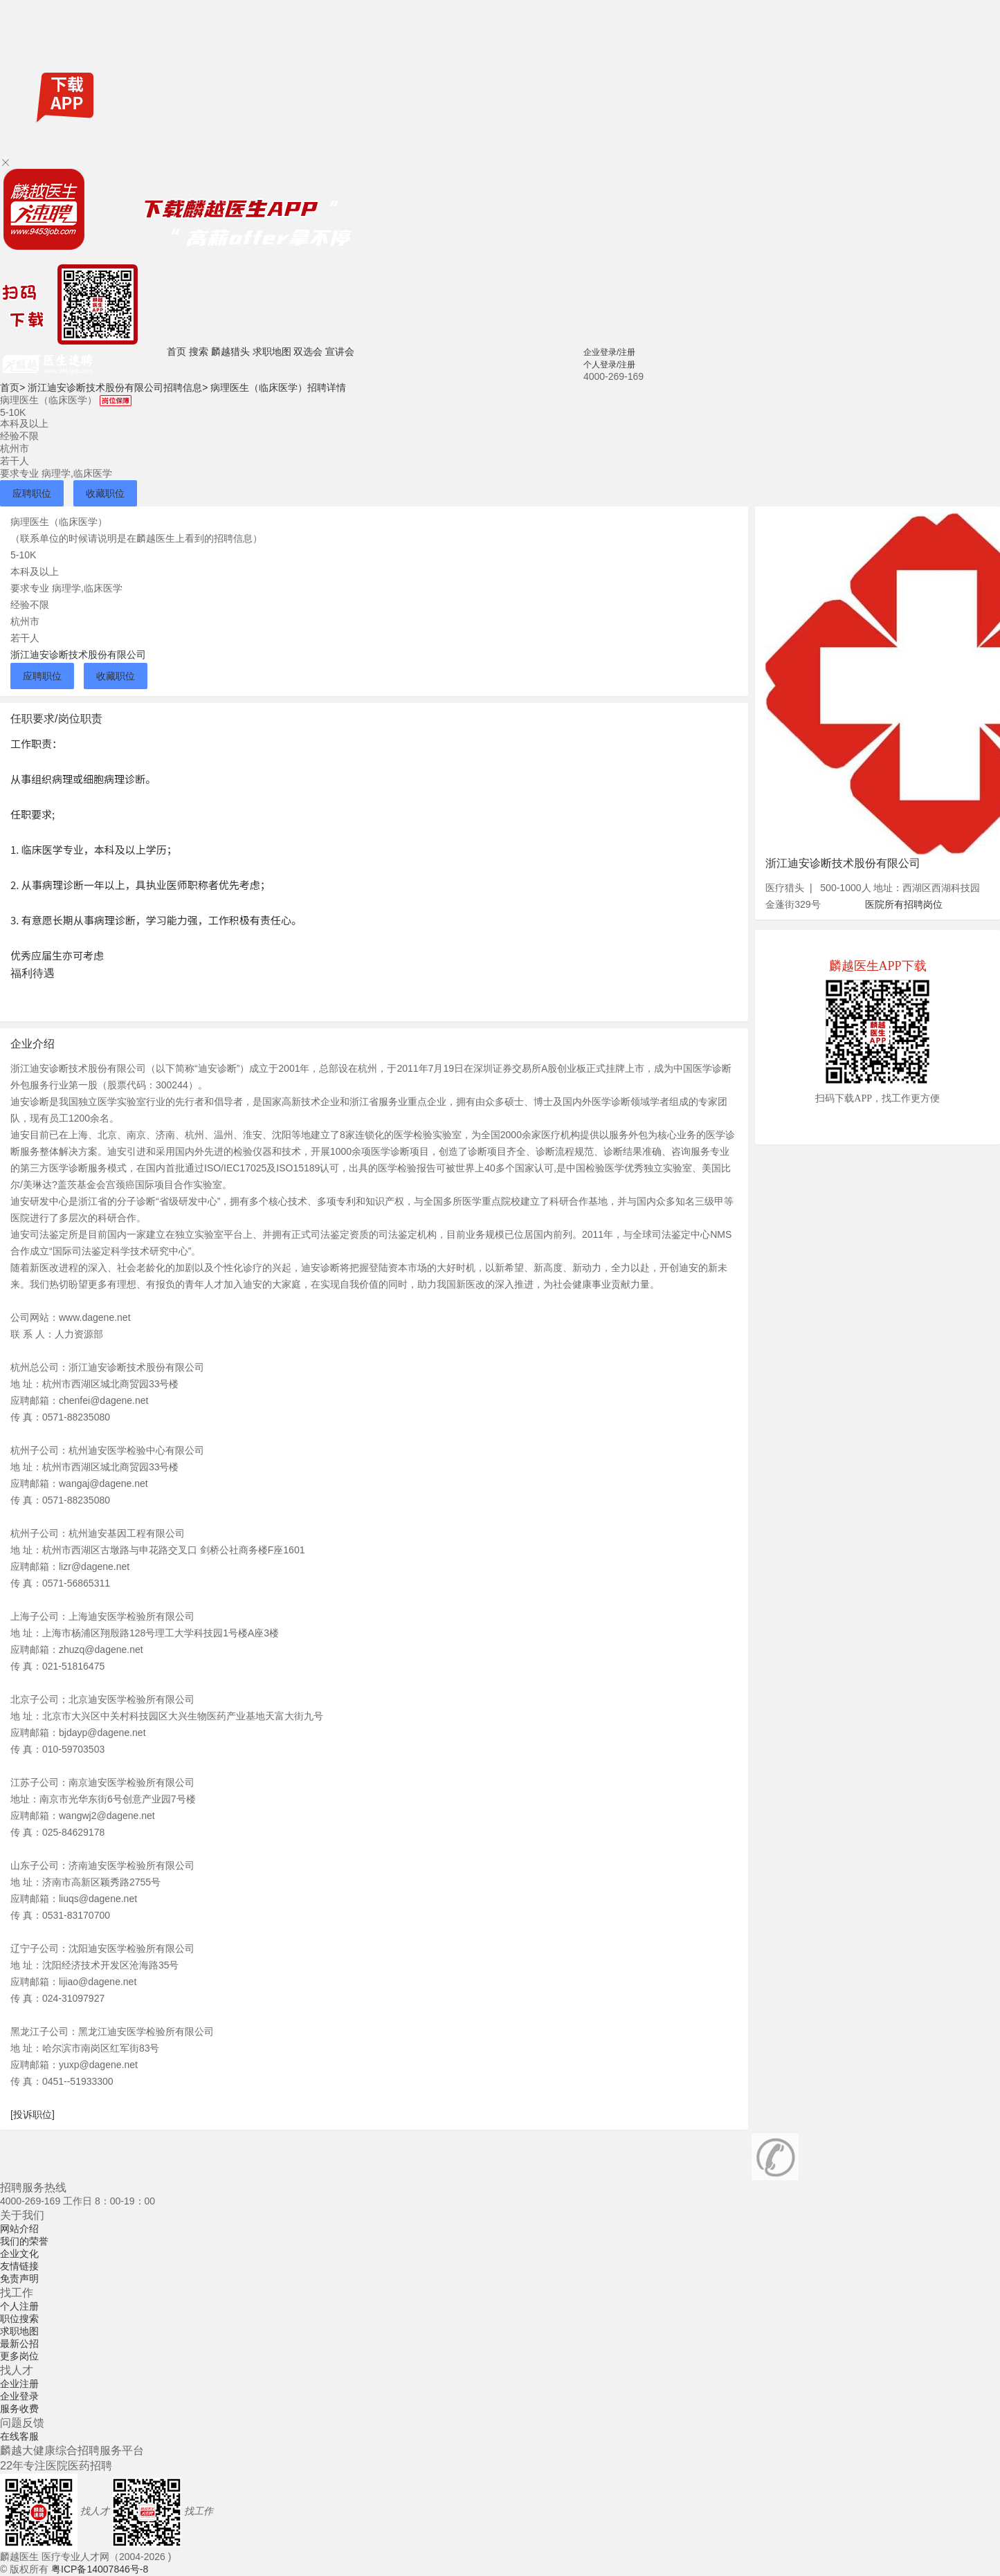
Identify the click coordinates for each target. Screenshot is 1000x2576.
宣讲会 (339, 351)
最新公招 (19, 2343)
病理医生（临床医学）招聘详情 (278, 387)
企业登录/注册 (609, 352)
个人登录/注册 (609, 364)
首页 (176, 351)
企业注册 (19, 2383)
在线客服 (19, 2436)
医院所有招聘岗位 (904, 904)
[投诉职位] (32, 2114)
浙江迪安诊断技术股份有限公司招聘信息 (118, 387)
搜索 (198, 351)
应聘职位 (31, 493)
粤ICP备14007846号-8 (99, 2569)
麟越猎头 (230, 351)
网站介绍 (19, 2228)
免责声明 (19, 2278)
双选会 (307, 351)
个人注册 (19, 2306)
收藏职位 (105, 493)
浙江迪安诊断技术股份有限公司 (78, 654)
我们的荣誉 (24, 2241)
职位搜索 (19, 2318)
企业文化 (19, 2253)
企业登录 (19, 2396)
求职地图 (272, 351)
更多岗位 (19, 2356)
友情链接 (19, 2266)
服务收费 (19, 2408)
